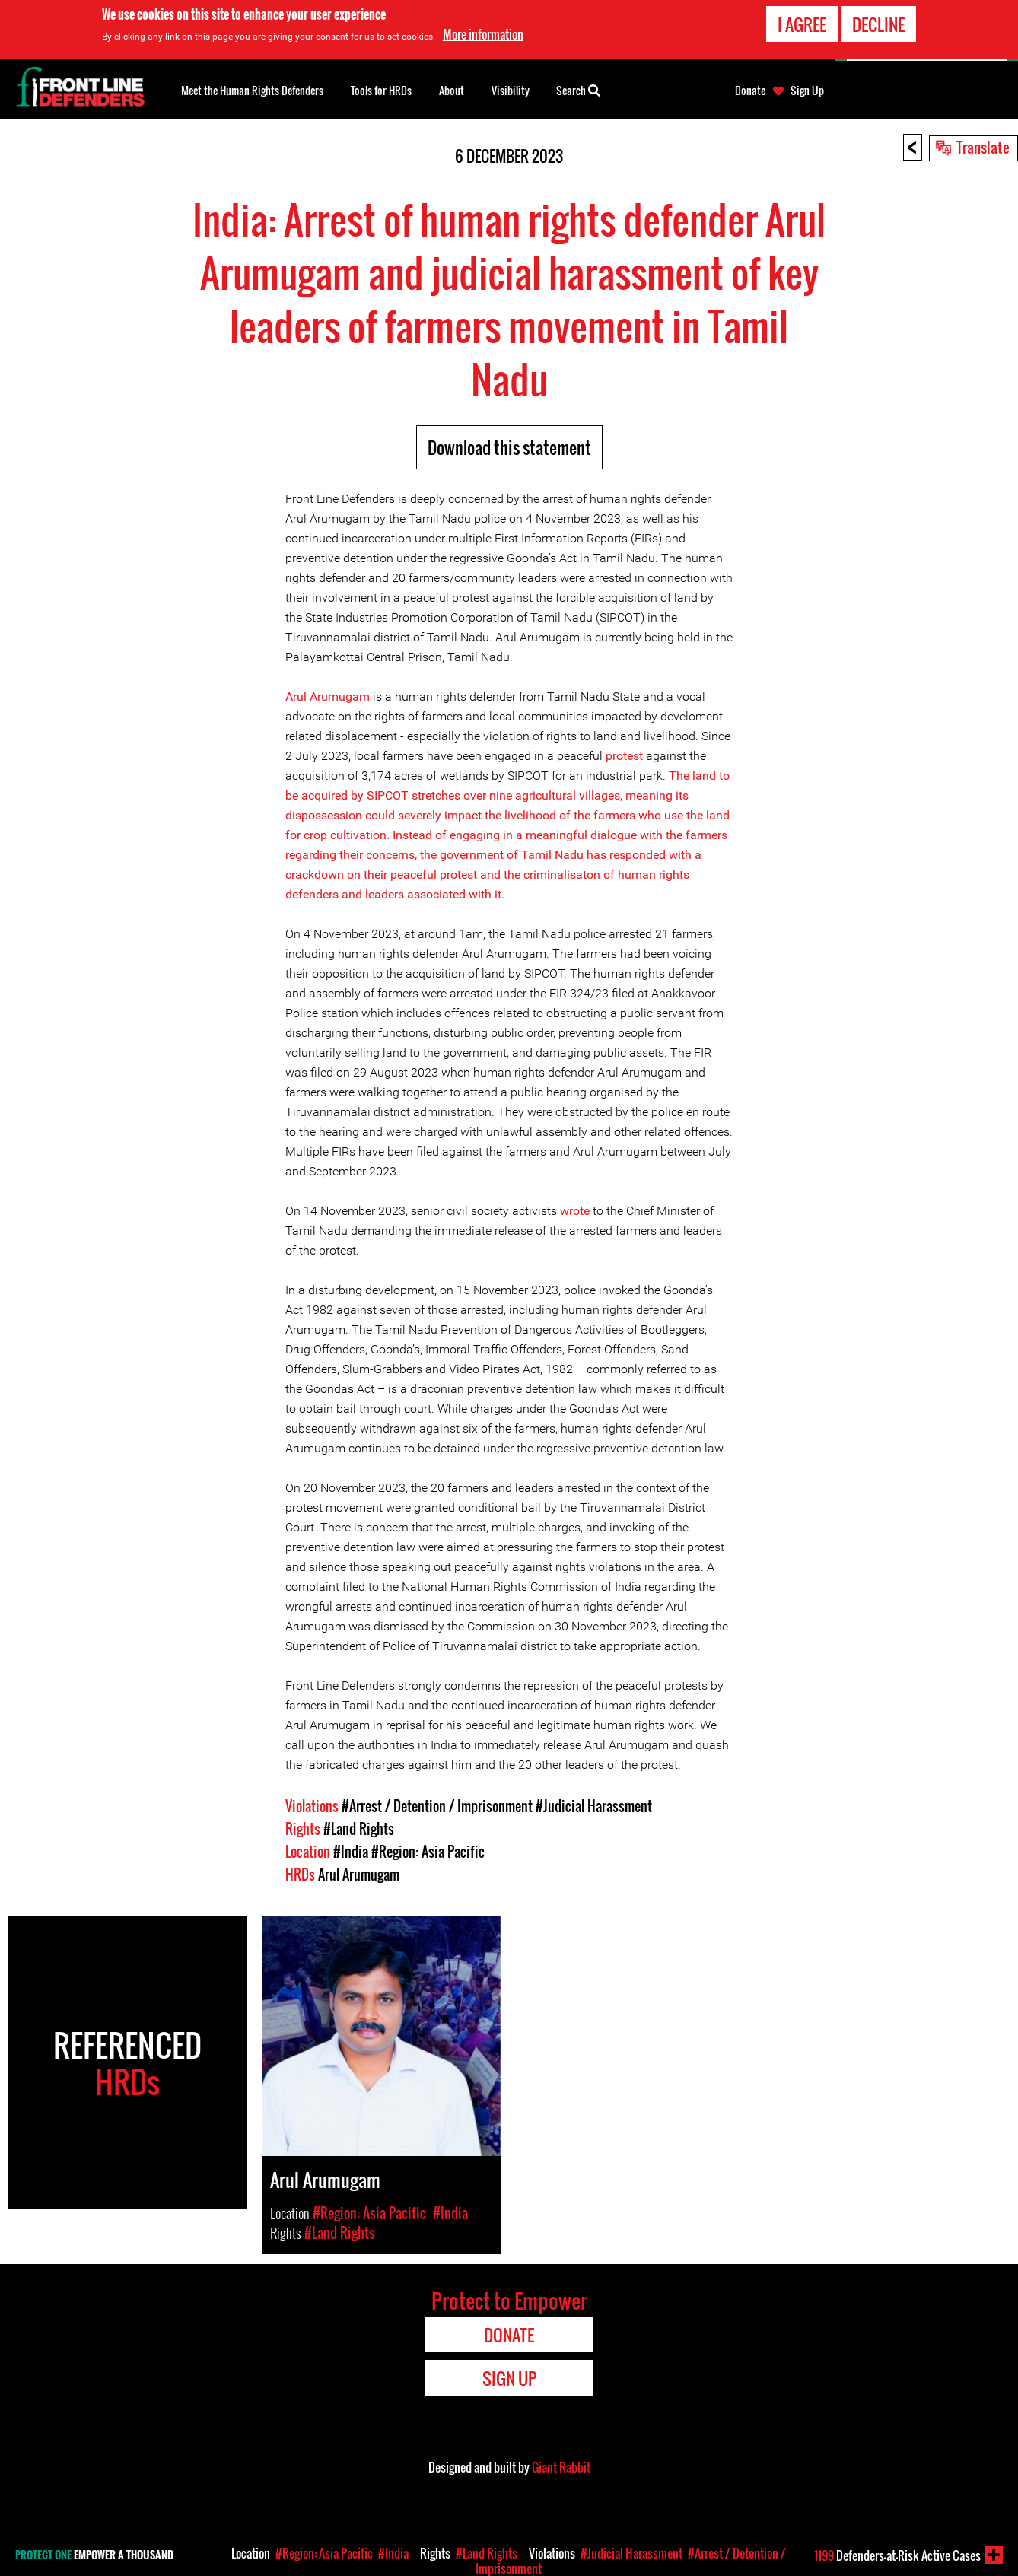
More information (483, 34)
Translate (983, 146)
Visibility (511, 90)
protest (624, 756)
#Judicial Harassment (594, 1806)
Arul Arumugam (327, 696)
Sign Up (807, 90)
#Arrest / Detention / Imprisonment (437, 1806)
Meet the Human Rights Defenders (252, 90)
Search (578, 89)
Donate (750, 90)
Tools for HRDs (381, 90)
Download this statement (509, 447)
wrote (575, 1211)
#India (350, 1852)
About (451, 90)
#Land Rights (358, 1829)
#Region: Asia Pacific (428, 1852)
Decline (878, 24)
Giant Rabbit (561, 2467)
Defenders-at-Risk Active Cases (897, 2555)
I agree (802, 24)
